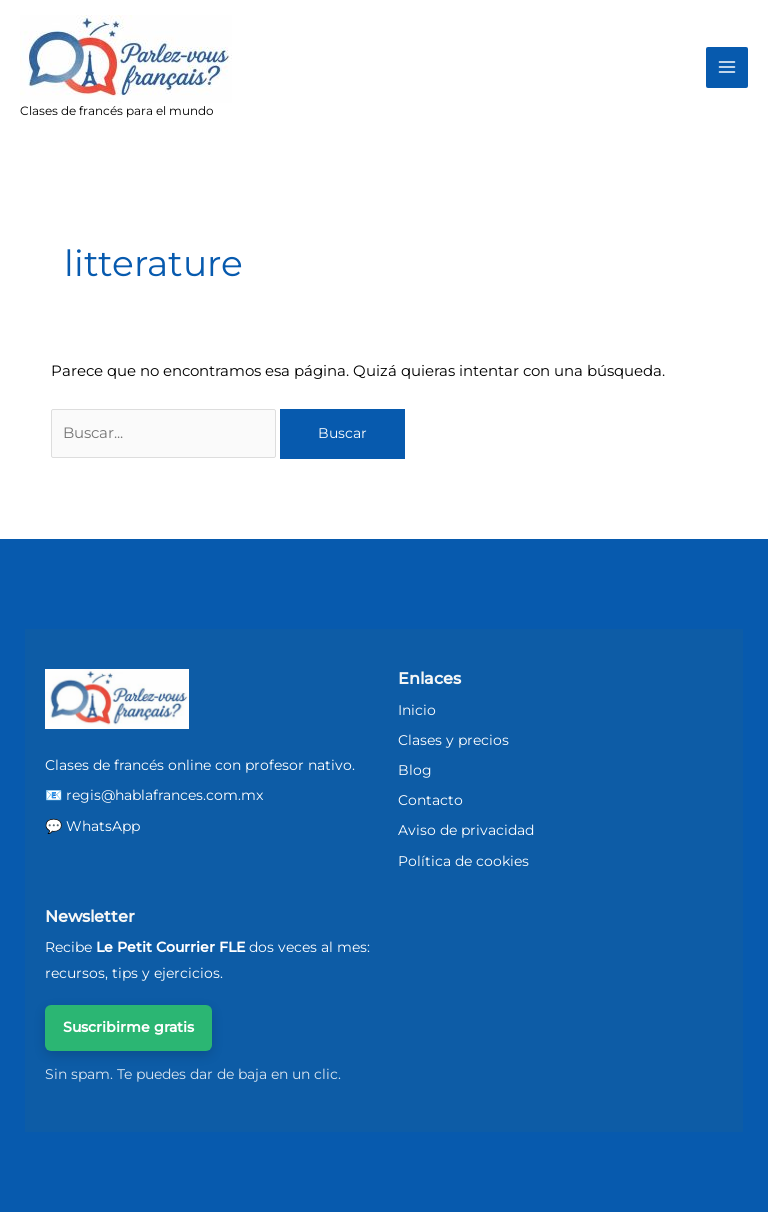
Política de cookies (463, 861)
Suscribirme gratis (128, 1027)
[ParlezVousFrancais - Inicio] (117, 699)
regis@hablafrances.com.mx (164, 795)
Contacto (430, 800)
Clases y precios (453, 740)
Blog (415, 770)
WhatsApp (103, 826)
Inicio (417, 710)
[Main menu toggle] (727, 68)
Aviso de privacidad (466, 830)
